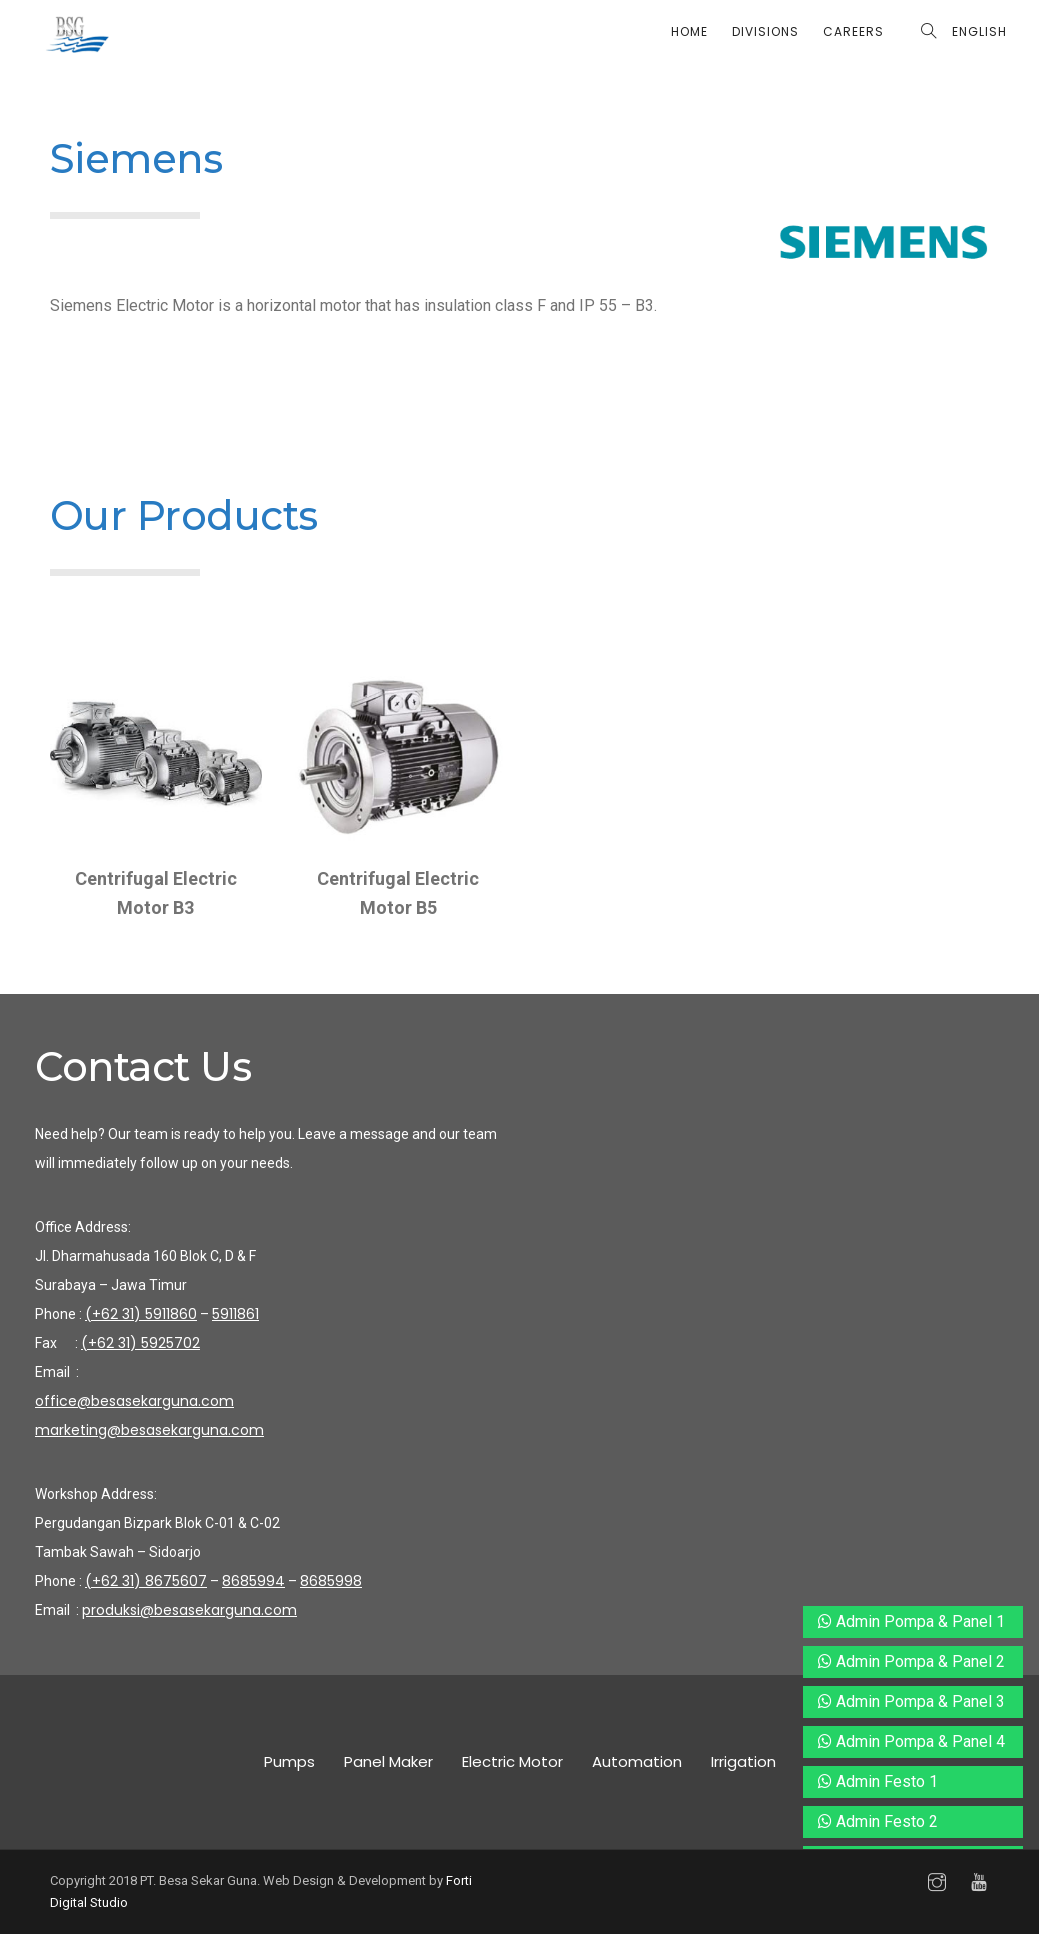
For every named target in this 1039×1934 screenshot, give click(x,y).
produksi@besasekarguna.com (189, 1610)
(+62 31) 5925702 (140, 1343)
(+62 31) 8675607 (146, 1581)
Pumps (289, 1761)
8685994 (253, 1581)
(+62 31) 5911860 (141, 1314)
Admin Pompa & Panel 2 (911, 1661)
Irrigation (743, 1761)
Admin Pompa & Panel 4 (911, 1741)
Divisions (765, 31)
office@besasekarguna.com (134, 1401)
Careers (853, 31)
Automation (637, 1761)
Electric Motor (512, 1761)
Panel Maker (388, 1761)
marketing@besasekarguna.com (149, 1430)
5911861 (235, 1314)
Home (689, 31)
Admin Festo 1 (878, 1781)
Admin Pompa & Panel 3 (911, 1701)
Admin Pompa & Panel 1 (911, 1621)
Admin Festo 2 (878, 1821)
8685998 (331, 1581)
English (979, 31)
